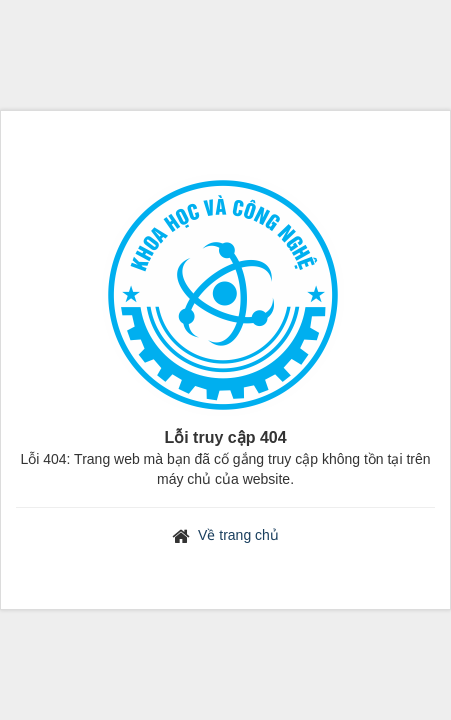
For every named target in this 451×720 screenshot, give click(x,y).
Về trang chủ (238, 535)
